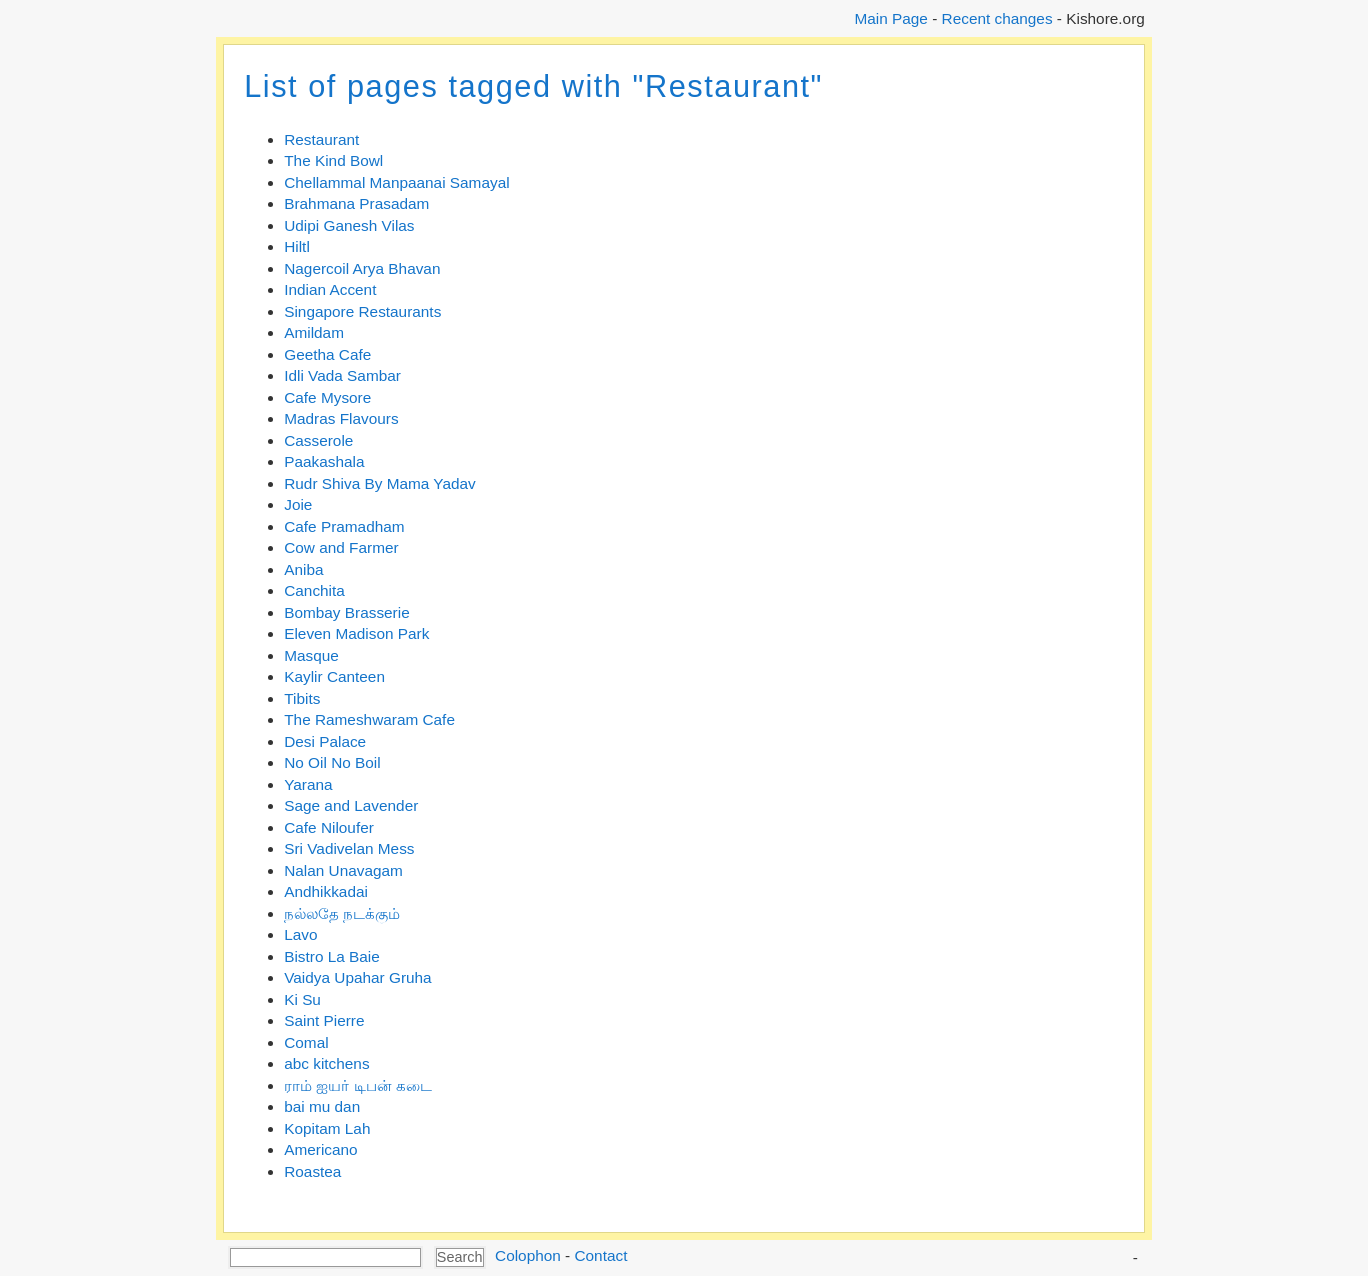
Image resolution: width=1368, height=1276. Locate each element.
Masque (311, 655)
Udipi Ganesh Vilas (349, 225)
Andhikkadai (326, 891)
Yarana (308, 784)
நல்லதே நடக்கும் (342, 913)
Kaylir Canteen (334, 676)
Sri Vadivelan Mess (349, 848)
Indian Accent (330, 289)
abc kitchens (326, 1063)
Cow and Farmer (341, 547)
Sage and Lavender (351, 805)
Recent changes (997, 18)
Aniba (303, 569)
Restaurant (321, 139)
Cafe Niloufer (329, 827)
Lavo (300, 934)
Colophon (528, 1255)
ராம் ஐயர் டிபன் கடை (358, 1085)
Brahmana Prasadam (356, 203)
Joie (298, 504)
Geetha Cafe (327, 354)
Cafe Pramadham (344, 526)
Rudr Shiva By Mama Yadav (380, 483)
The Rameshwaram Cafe (369, 719)
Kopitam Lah (327, 1128)
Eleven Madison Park (356, 633)
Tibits (302, 698)
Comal (306, 1042)
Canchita (314, 590)
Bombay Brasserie (347, 612)
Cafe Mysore (327, 397)
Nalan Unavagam (343, 870)
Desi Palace (325, 741)
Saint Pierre (324, 1020)
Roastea (312, 1171)
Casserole (318, 440)
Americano (320, 1149)
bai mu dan (322, 1106)
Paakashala (324, 461)
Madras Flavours (341, 418)
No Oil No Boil (332, 762)
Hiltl (297, 246)
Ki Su (302, 999)
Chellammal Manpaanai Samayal (396, 182)
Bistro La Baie (332, 956)
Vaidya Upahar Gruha (357, 977)
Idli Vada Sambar (342, 375)
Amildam (314, 332)
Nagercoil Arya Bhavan (362, 268)
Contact (600, 1255)
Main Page (890, 18)
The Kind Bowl (333, 160)
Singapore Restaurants (362, 311)
